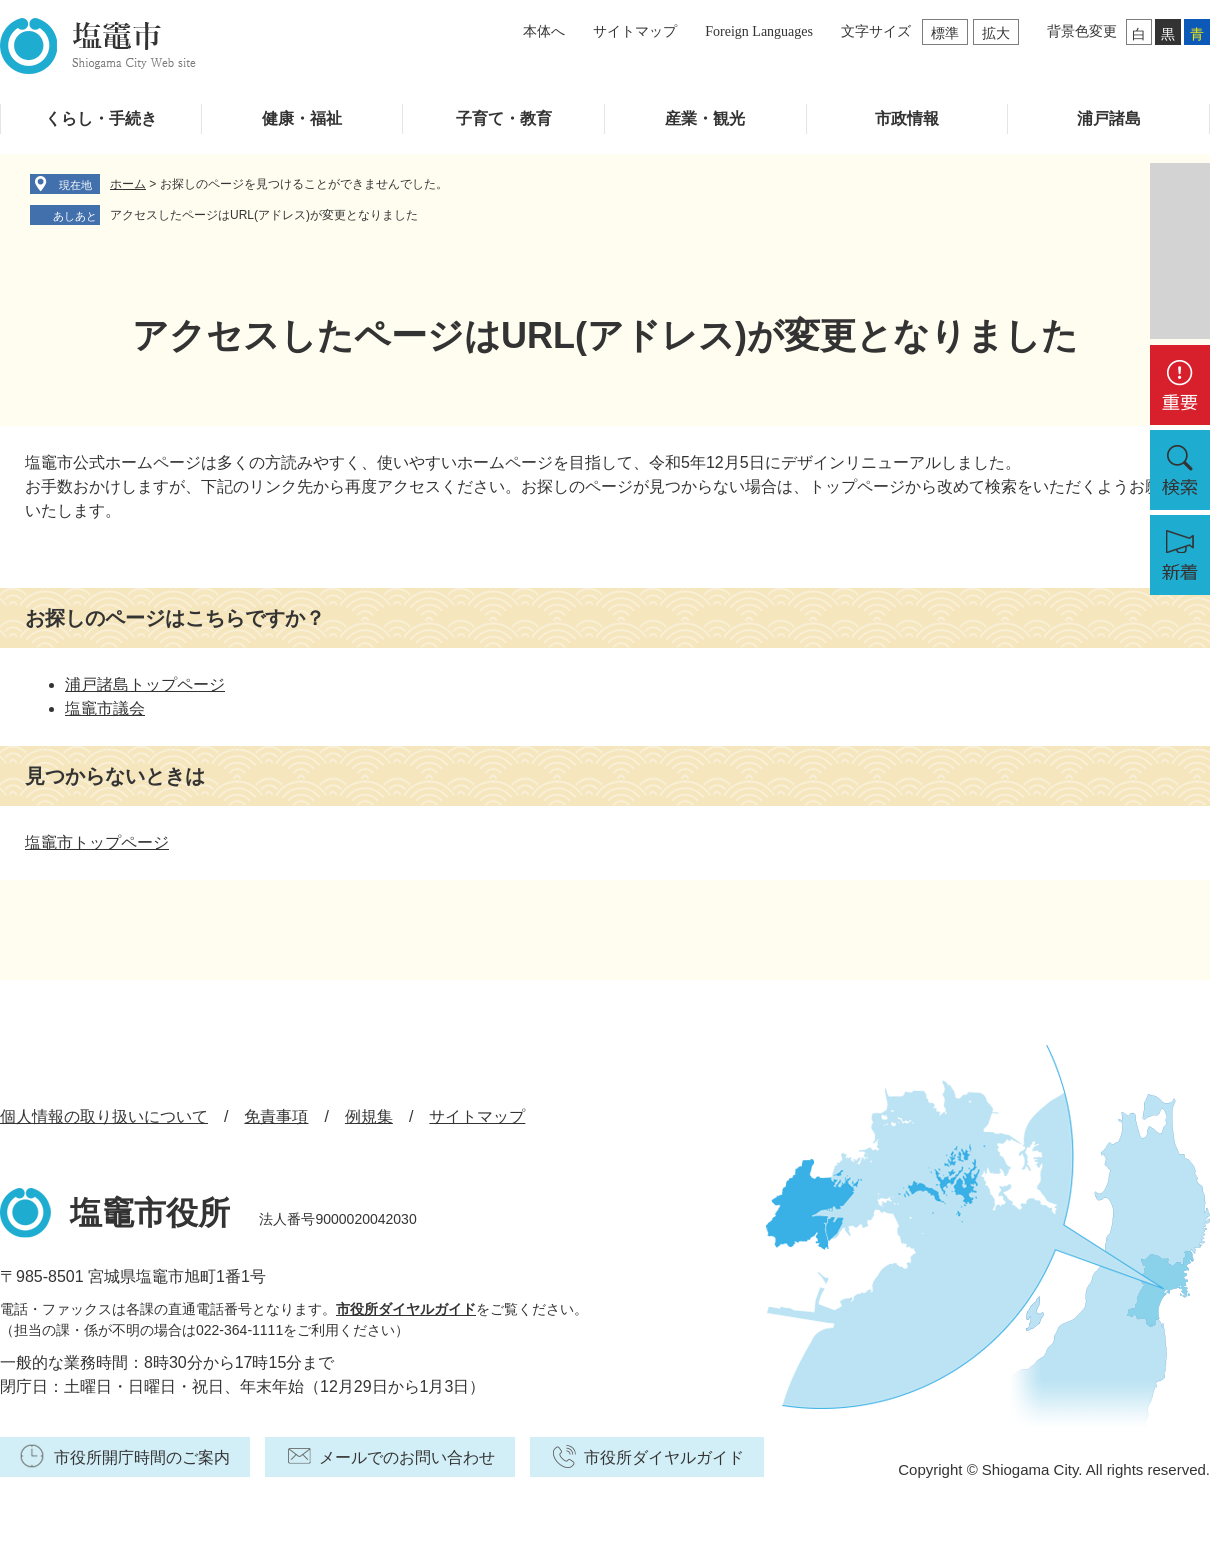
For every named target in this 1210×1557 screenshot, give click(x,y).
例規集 (369, 1116)
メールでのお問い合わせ (407, 1457)
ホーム (128, 184)
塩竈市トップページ (97, 842)
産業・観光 (705, 118)
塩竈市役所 (150, 1213)
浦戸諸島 (1109, 118)
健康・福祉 (302, 118)
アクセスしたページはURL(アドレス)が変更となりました (264, 215)
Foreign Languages (759, 31)
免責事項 (276, 1116)
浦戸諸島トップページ (145, 684)
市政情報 (907, 118)
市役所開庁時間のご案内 (142, 1457)
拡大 (996, 33)
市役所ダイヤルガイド (406, 1309)
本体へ (544, 31)
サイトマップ (635, 31)
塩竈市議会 (105, 708)
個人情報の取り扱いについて (104, 1116)
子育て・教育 (504, 118)
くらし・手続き (101, 118)
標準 (945, 33)
